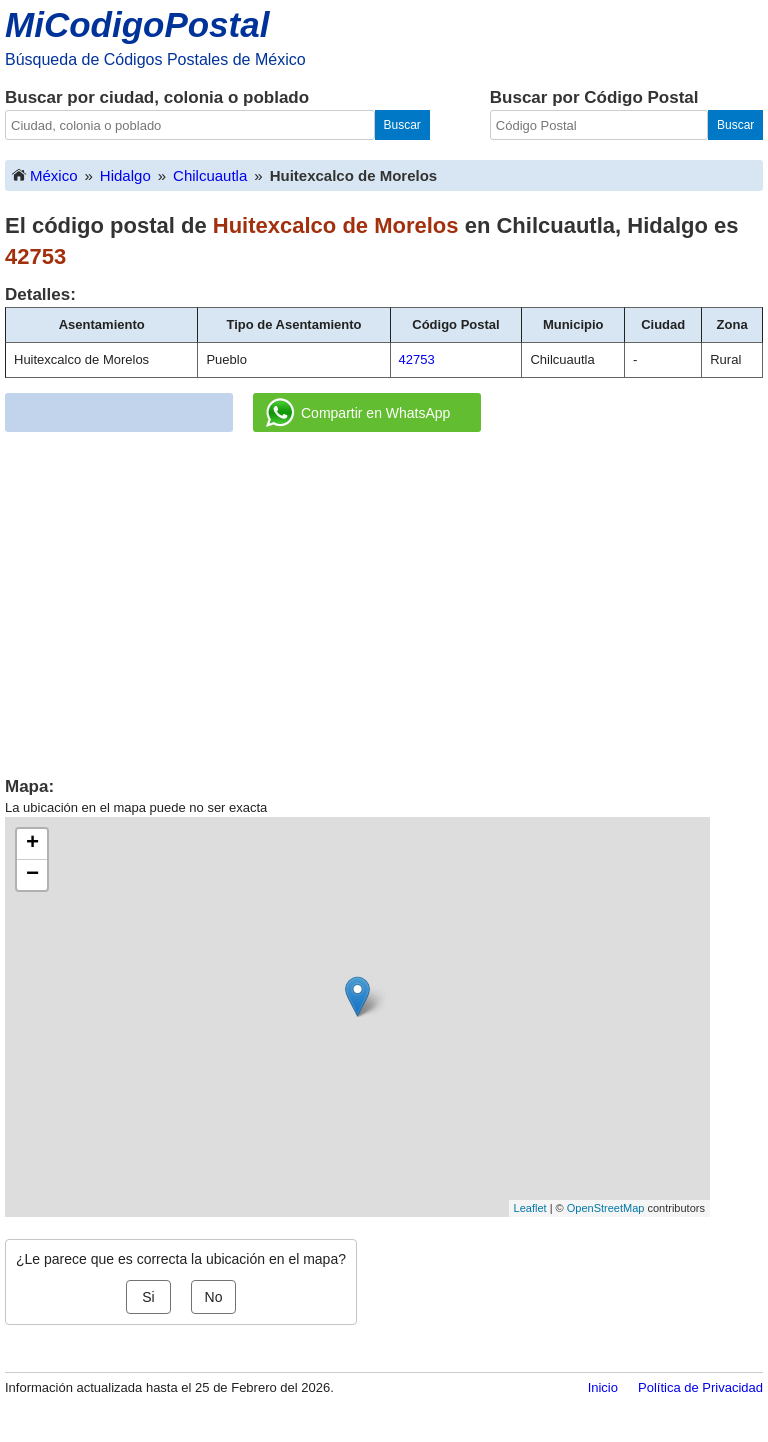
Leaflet (530, 1208)
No (214, 1297)
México (44, 174)
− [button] (32, 875)
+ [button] (32, 844)
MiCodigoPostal (137, 24)
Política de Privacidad (700, 1387)
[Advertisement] (384, 597)
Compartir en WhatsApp (358, 413)
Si (148, 1297)
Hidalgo (125, 175)
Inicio (603, 1387)
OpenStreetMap (606, 1208)
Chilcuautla (210, 175)
